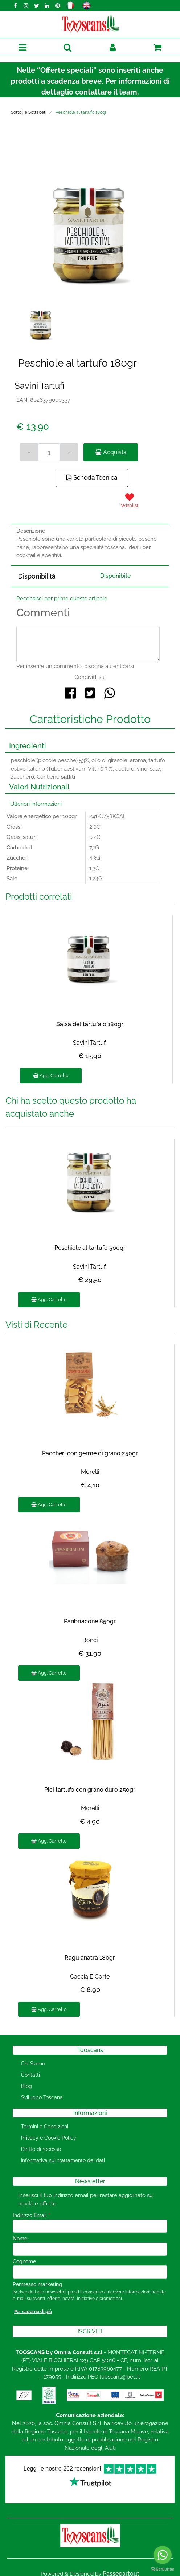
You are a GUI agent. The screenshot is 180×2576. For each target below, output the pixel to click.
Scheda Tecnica (91, 477)
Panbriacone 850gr (90, 1621)
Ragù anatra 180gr (90, 1957)
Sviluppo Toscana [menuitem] (42, 2097)
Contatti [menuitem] (30, 2075)
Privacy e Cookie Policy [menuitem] (48, 2138)
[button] (90, 223)
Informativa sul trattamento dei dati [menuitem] (63, 2160)
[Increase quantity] (69, 452)
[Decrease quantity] (29, 452)
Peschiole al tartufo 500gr (90, 1247)
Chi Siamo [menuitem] (33, 2064)
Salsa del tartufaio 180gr (89, 1024)
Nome (20, 2238)
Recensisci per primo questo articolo (61, 598)
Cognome (24, 2261)
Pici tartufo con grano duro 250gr (89, 1789)
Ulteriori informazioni (36, 804)
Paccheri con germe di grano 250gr (90, 1453)
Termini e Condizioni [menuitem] (44, 2126)
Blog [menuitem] (26, 2086)
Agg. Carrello (51, 1075)
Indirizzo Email (31, 2215)
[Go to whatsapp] (163, 2555)
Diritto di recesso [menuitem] (41, 2149)
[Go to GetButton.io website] (162, 2569)
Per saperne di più (33, 2311)
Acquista (111, 452)
